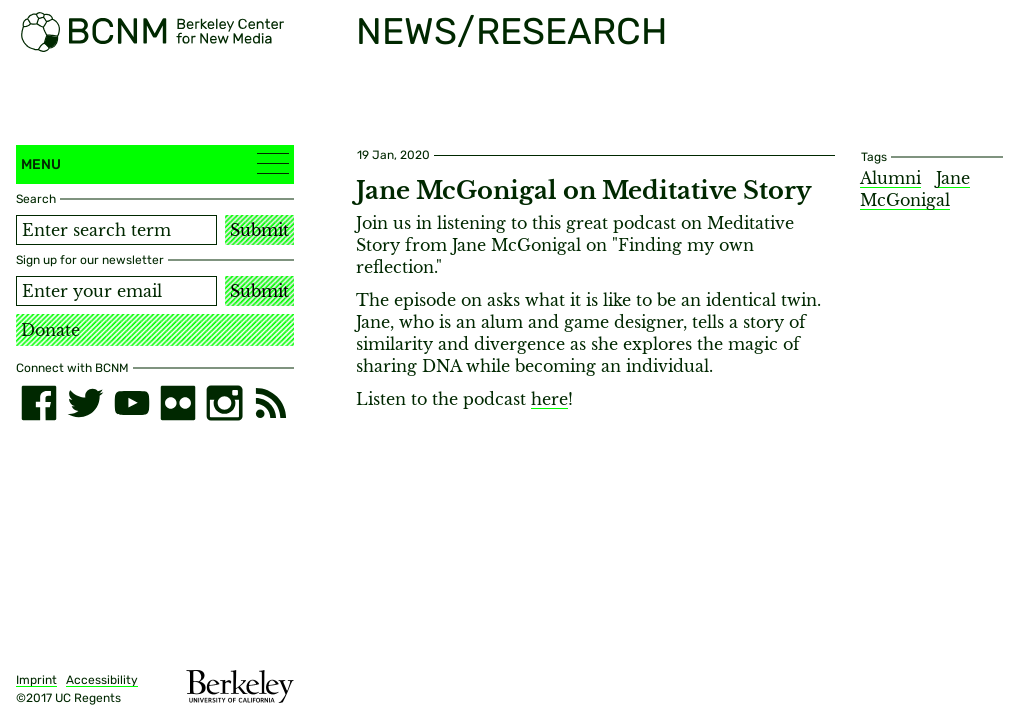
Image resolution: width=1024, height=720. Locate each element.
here (549, 399)
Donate (50, 330)
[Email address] (116, 291)
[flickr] (178, 403)
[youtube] (132, 403)
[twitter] (85, 403)
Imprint (36, 680)
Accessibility (102, 680)
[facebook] (39, 403)
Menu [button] (155, 163)
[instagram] (224, 403)
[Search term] (116, 230)
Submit (259, 230)
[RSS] (271, 403)
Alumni (890, 178)
